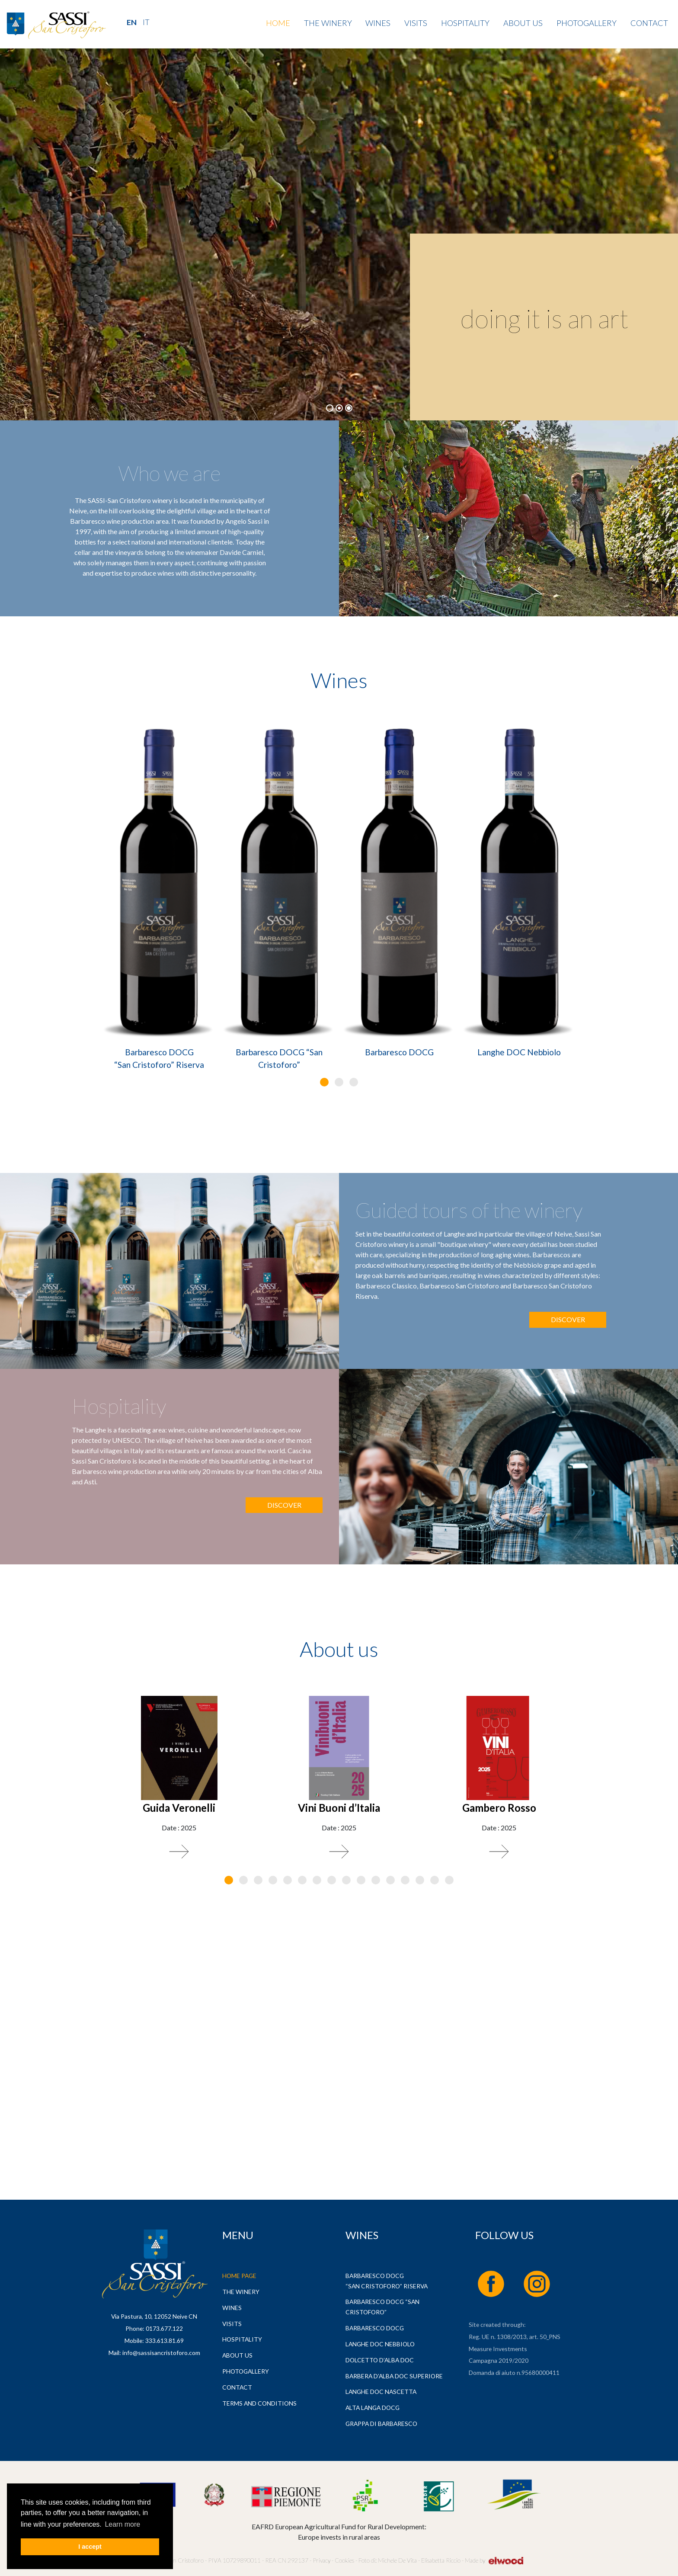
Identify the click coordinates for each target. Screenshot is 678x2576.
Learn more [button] (122, 2524)
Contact (649, 23)
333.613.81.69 (164, 2340)
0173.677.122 (164, 2328)
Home (278, 23)
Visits (415, 23)
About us (523, 23)
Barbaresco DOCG (399, 1052)
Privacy (321, 2560)
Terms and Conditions (259, 2403)
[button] (324, 1082)
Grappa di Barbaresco (381, 2423)
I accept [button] (90, 2546)
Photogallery (586, 23)
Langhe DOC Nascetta (380, 2391)
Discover (568, 1319)
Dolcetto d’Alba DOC (379, 2360)
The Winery (328, 23)
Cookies (343, 2560)
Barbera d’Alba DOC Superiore (394, 2376)
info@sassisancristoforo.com (161, 2352)
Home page (239, 2275)
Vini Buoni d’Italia (339, 1807)
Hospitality (465, 23)
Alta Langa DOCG (372, 2407)
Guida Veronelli (179, 1807)
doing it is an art (545, 318)
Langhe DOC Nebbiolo (519, 1052)
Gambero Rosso (499, 1807)
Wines (377, 23)
